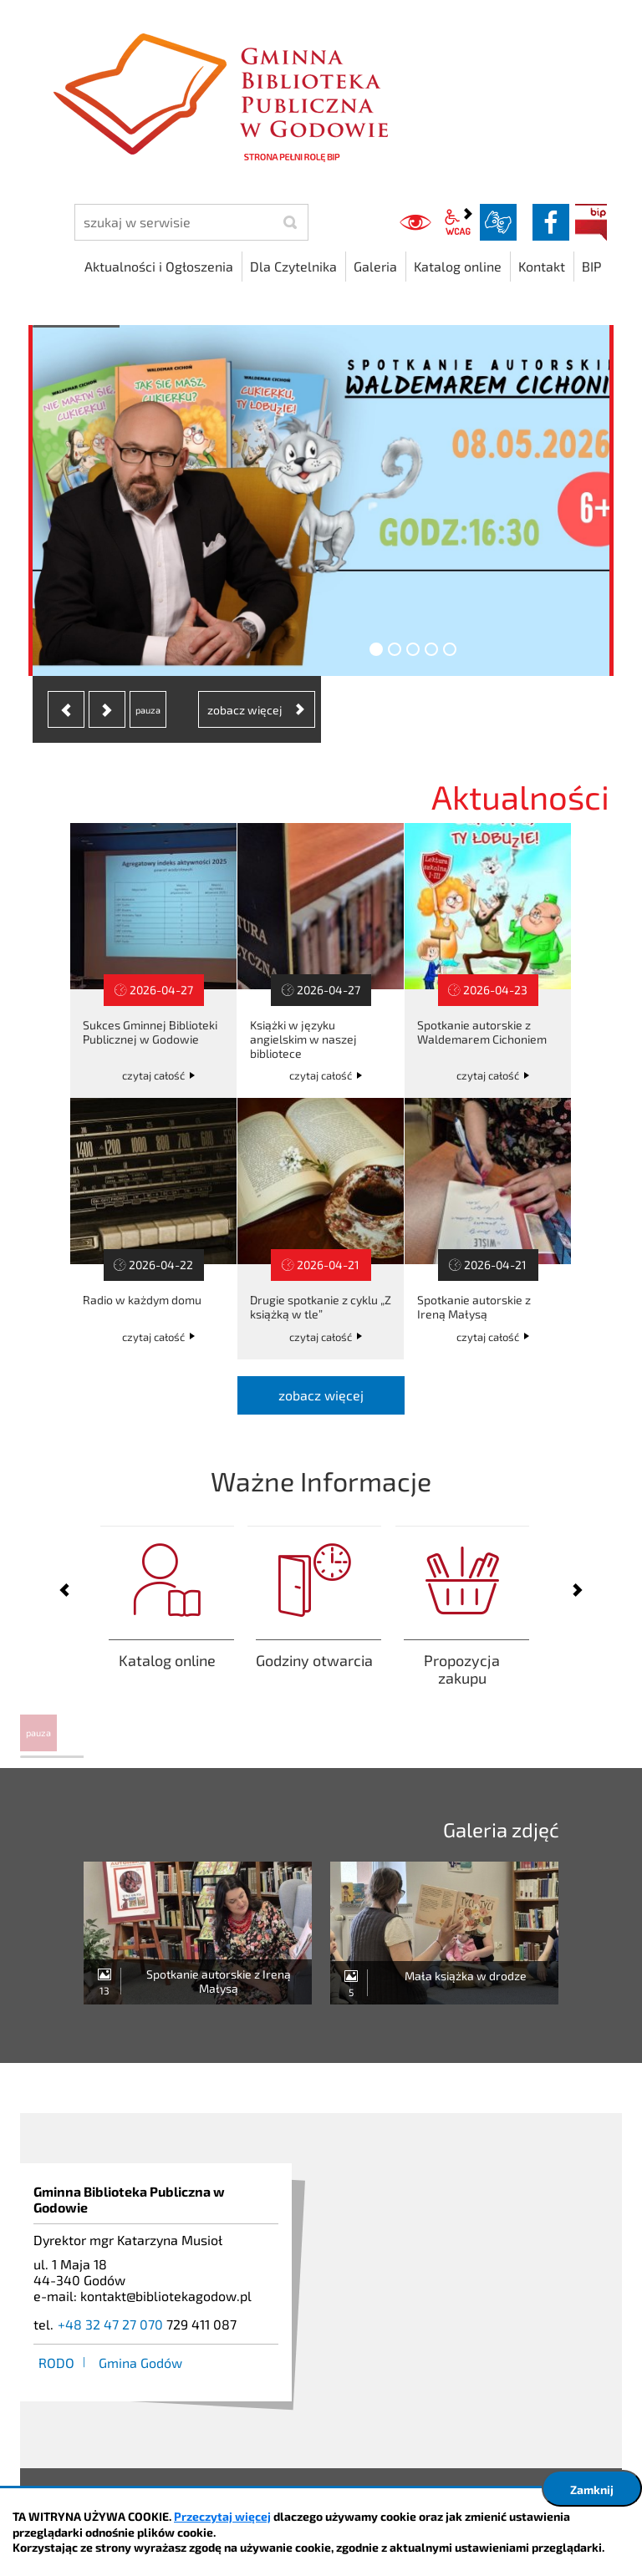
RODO (56, 2362)
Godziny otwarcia (314, 1630)
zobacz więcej (321, 1395)
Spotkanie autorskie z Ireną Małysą (488, 1228)
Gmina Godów (140, 2362)
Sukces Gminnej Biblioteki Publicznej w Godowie (153, 960)
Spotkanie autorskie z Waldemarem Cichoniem (488, 960)
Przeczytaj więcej (222, 2516)
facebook (550, 222)
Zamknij (592, 2489)
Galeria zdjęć (501, 1829)
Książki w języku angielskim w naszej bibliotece (320, 960)
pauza (38, 1732)
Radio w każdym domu (153, 1228)
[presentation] (66, 709)
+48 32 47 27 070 (110, 2324)
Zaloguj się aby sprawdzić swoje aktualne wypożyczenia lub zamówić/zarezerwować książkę (167, 1630)
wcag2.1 (458, 222)
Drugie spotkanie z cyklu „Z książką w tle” (320, 1228)
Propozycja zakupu (462, 1630)
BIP (591, 222)
